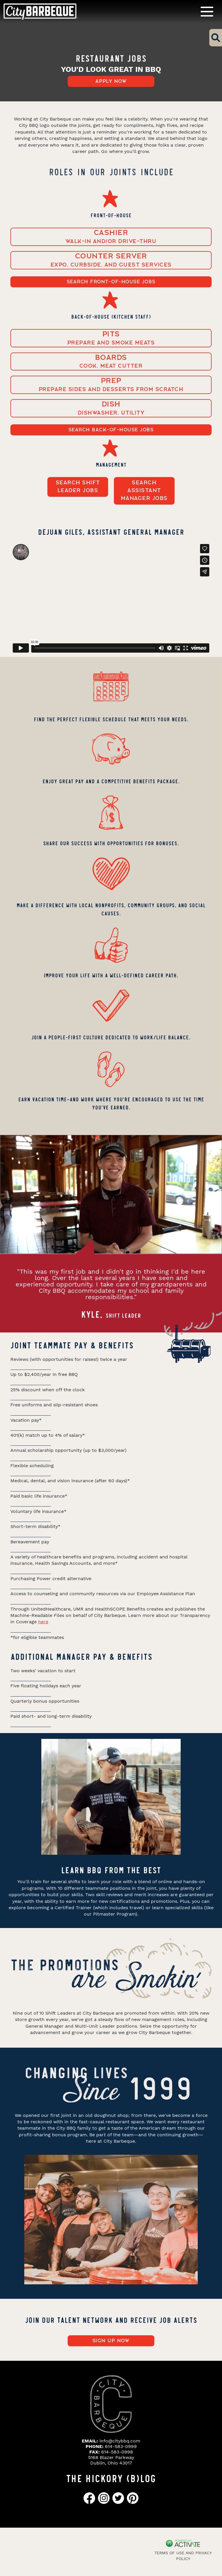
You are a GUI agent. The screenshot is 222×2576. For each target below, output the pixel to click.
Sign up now (111, 2340)
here (43, 1621)
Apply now (111, 81)
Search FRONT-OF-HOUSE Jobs (111, 282)
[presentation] (14, 1220)
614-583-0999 (121, 2446)
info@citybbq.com (119, 2441)
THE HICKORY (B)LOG (111, 2477)
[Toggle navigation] (207, 11)
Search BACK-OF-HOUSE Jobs (111, 430)
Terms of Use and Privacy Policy (183, 2556)
